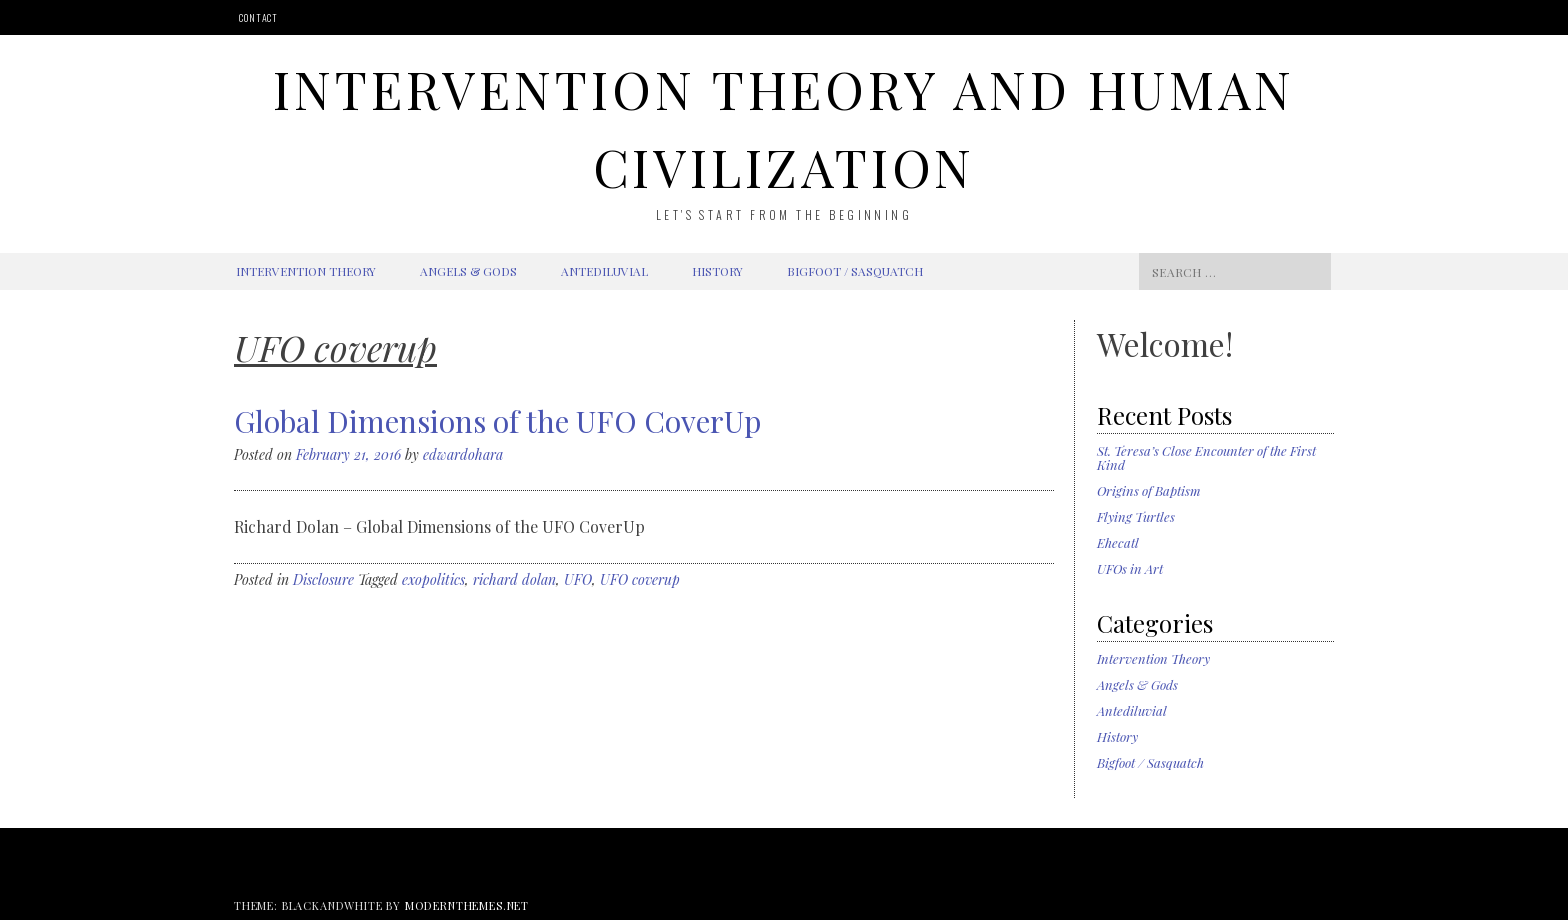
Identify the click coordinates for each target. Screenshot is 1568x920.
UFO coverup (640, 579)
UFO (578, 579)
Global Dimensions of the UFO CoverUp (497, 421)
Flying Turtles (1136, 516)
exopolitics (433, 579)
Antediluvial (604, 271)
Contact (258, 17)
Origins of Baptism (1149, 490)
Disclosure (323, 579)
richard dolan (514, 579)
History (717, 271)
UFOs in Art (1130, 568)
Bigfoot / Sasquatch (855, 271)
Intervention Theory (306, 271)
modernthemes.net (467, 905)
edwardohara (463, 454)
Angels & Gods (468, 271)
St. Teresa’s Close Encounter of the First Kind (1206, 457)
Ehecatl (1118, 542)
